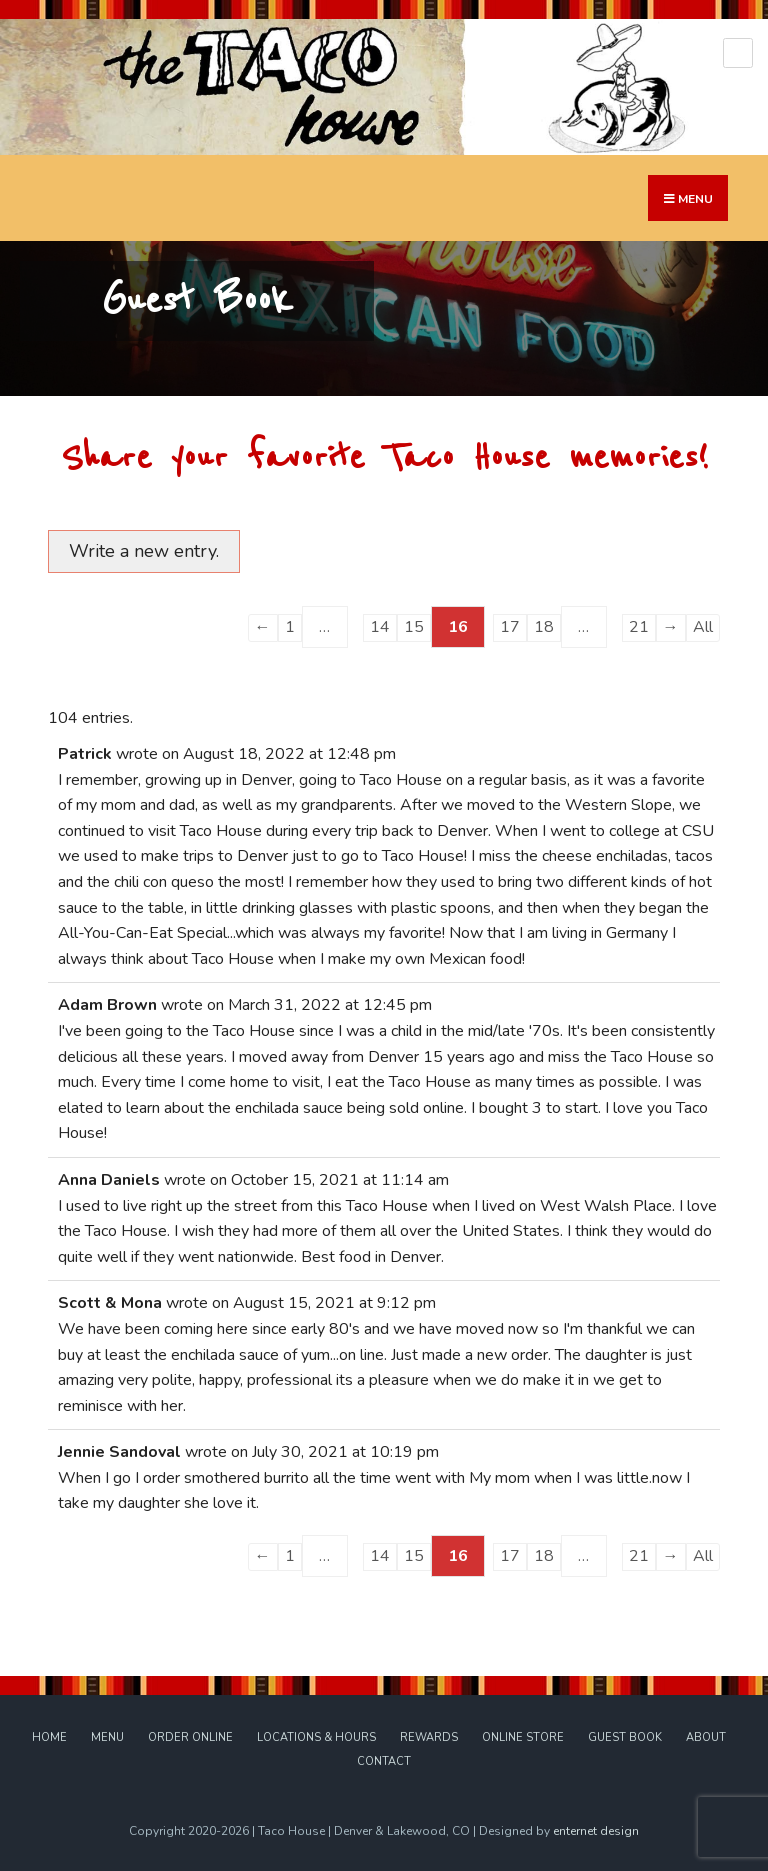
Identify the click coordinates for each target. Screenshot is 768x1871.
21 (639, 627)
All (703, 627)
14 (380, 627)
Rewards (429, 1737)
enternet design (596, 1831)
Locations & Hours (316, 1737)
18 (544, 627)
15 (414, 627)
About (706, 1737)
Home (49, 1737)
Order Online (190, 1737)
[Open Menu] (738, 53)
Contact (384, 1761)
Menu (107, 1737)
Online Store (523, 1737)
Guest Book (625, 1737)
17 (510, 627)
